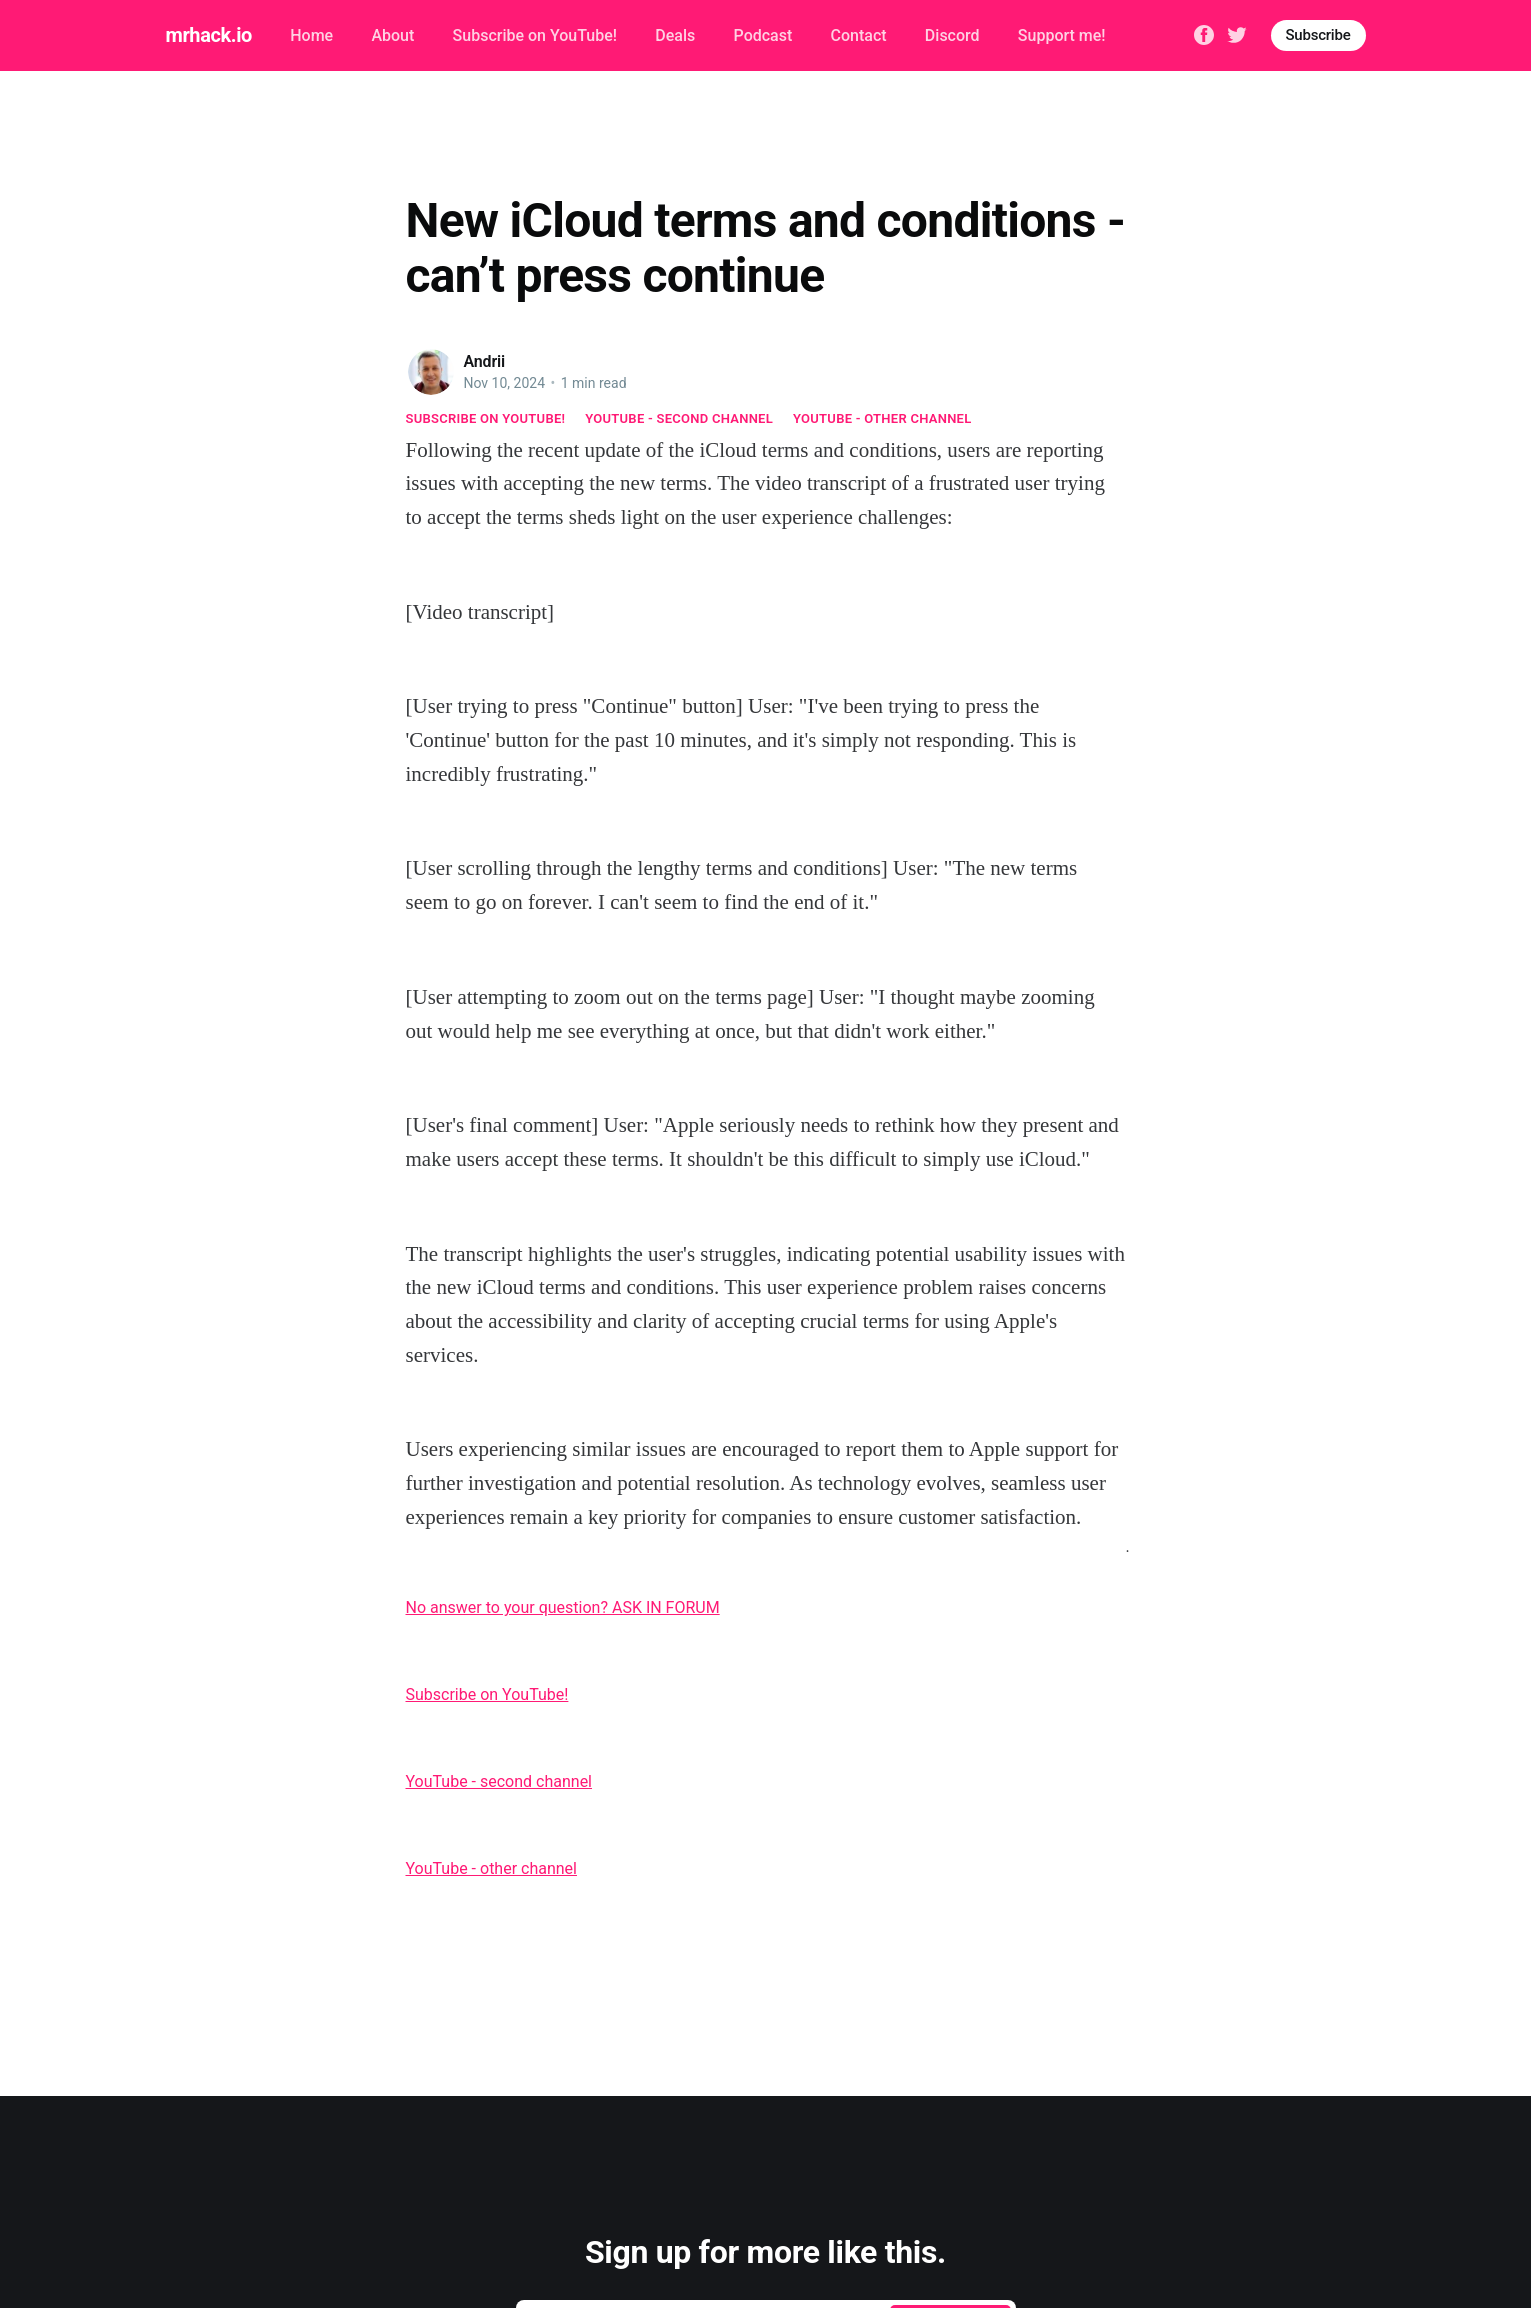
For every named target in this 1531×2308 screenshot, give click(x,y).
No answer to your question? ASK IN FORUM (563, 1607)
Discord (952, 35)
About (392, 35)
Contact (859, 35)
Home (311, 35)
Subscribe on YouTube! (535, 35)
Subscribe (1318, 35)
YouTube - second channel (679, 418)
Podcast (763, 35)
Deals (675, 35)
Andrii (485, 361)
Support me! (1062, 35)
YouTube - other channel (882, 418)
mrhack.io (209, 35)
